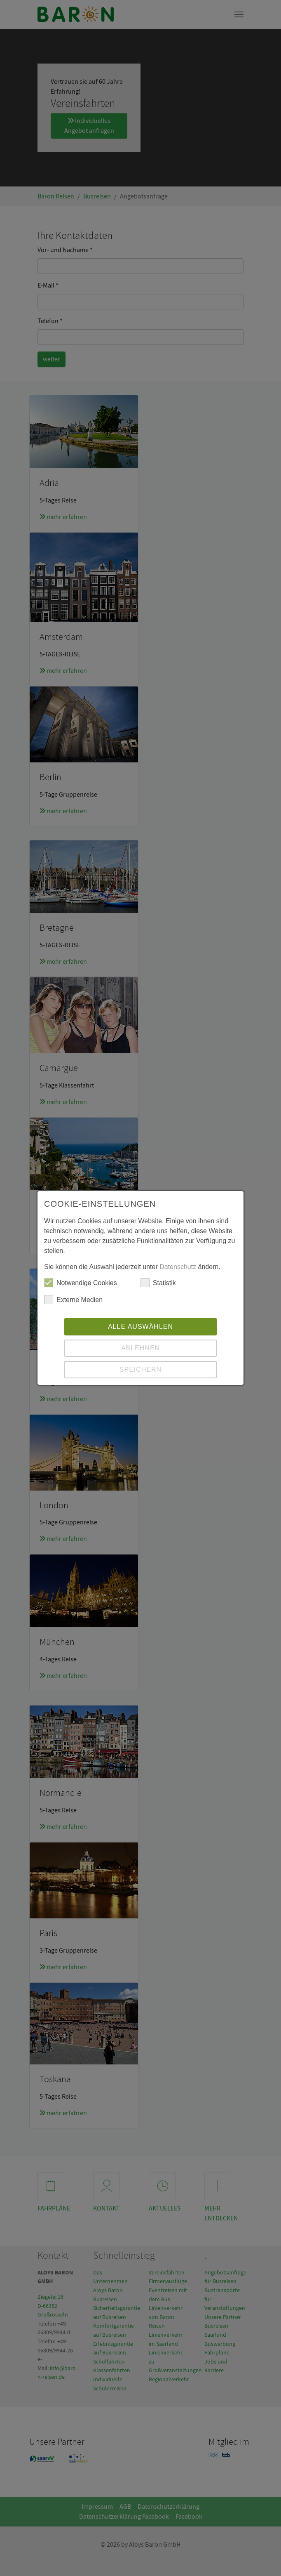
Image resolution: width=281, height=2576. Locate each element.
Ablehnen (140, 1348)
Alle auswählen (140, 1326)
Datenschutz (177, 1266)
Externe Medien (73, 1299)
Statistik (158, 1282)
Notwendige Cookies (80, 1282)
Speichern (140, 1369)
